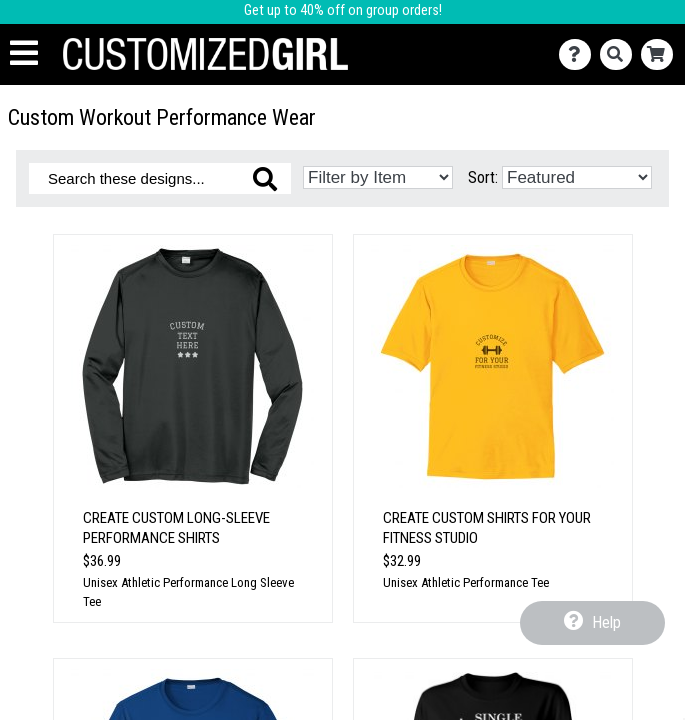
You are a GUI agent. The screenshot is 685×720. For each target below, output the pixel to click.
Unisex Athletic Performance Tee (466, 582)
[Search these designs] (160, 178)
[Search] (620, 54)
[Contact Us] (579, 54)
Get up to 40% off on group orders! (343, 10)
